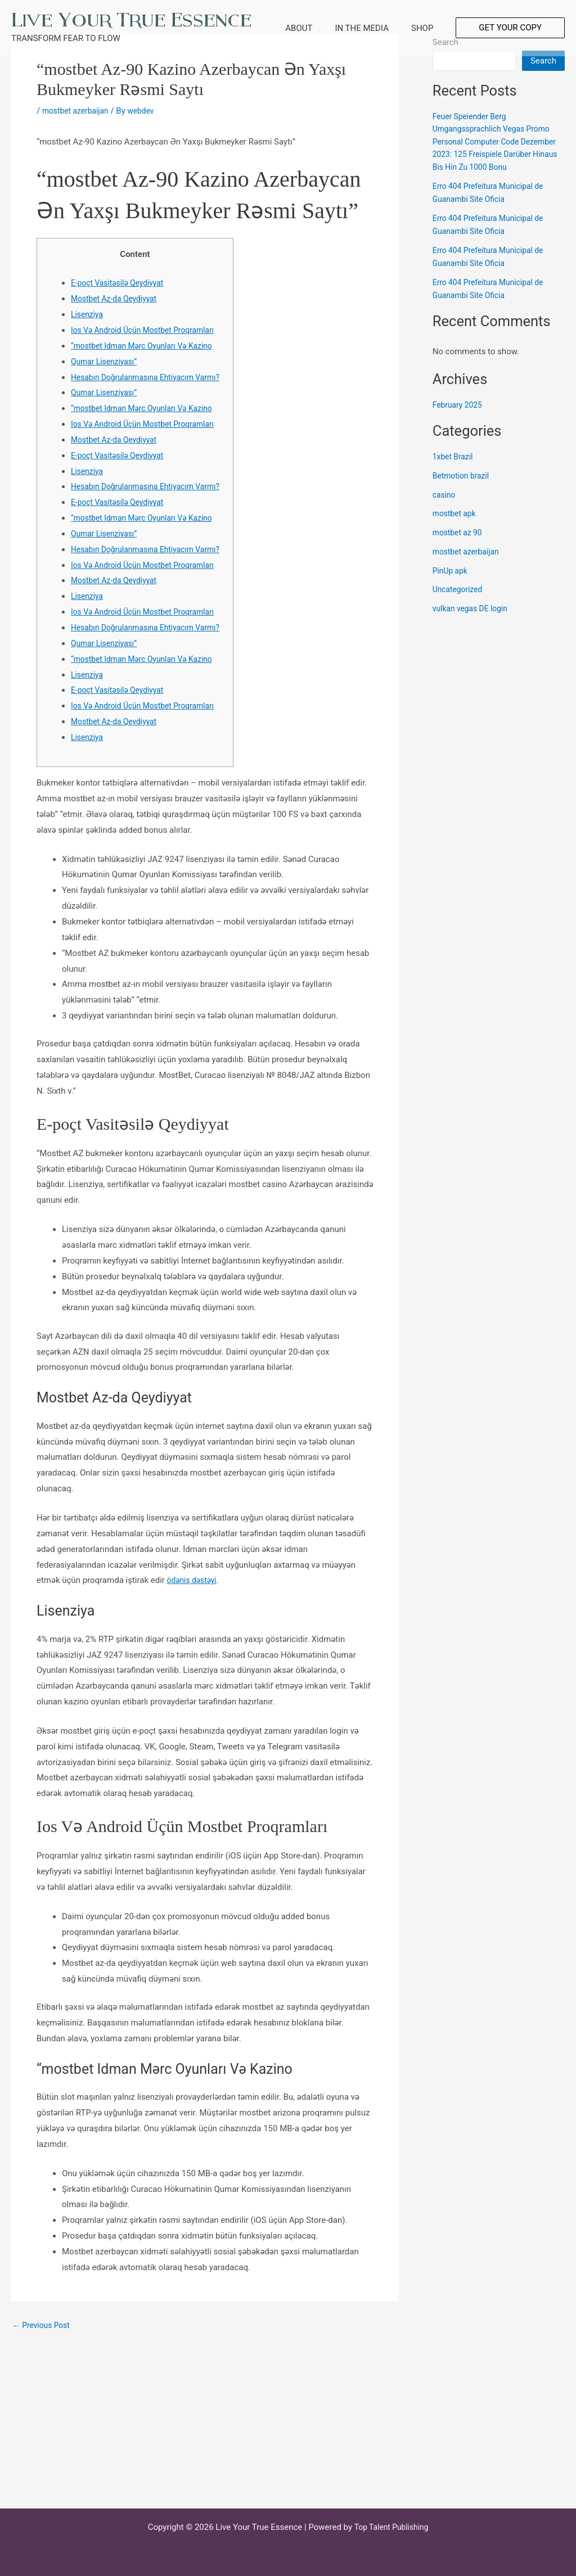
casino (445, 507)
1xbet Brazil (454, 469)
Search (543, 61)
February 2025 (460, 417)
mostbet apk (456, 526)
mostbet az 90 (460, 545)
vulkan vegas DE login (473, 621)
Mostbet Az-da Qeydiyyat (117, 299)
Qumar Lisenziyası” (106, 377)
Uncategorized (460, 602)
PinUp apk (451, 583)
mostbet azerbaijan (78, 111)
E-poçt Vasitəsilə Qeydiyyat (121, 283)
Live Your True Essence (131, 20)
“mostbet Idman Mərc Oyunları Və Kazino (147, 362)
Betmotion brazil (463, 488)
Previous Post (43, 2466)
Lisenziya (88, 314)
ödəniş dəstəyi (194, 1721)
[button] (510, 27)
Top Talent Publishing (391, 2527)
